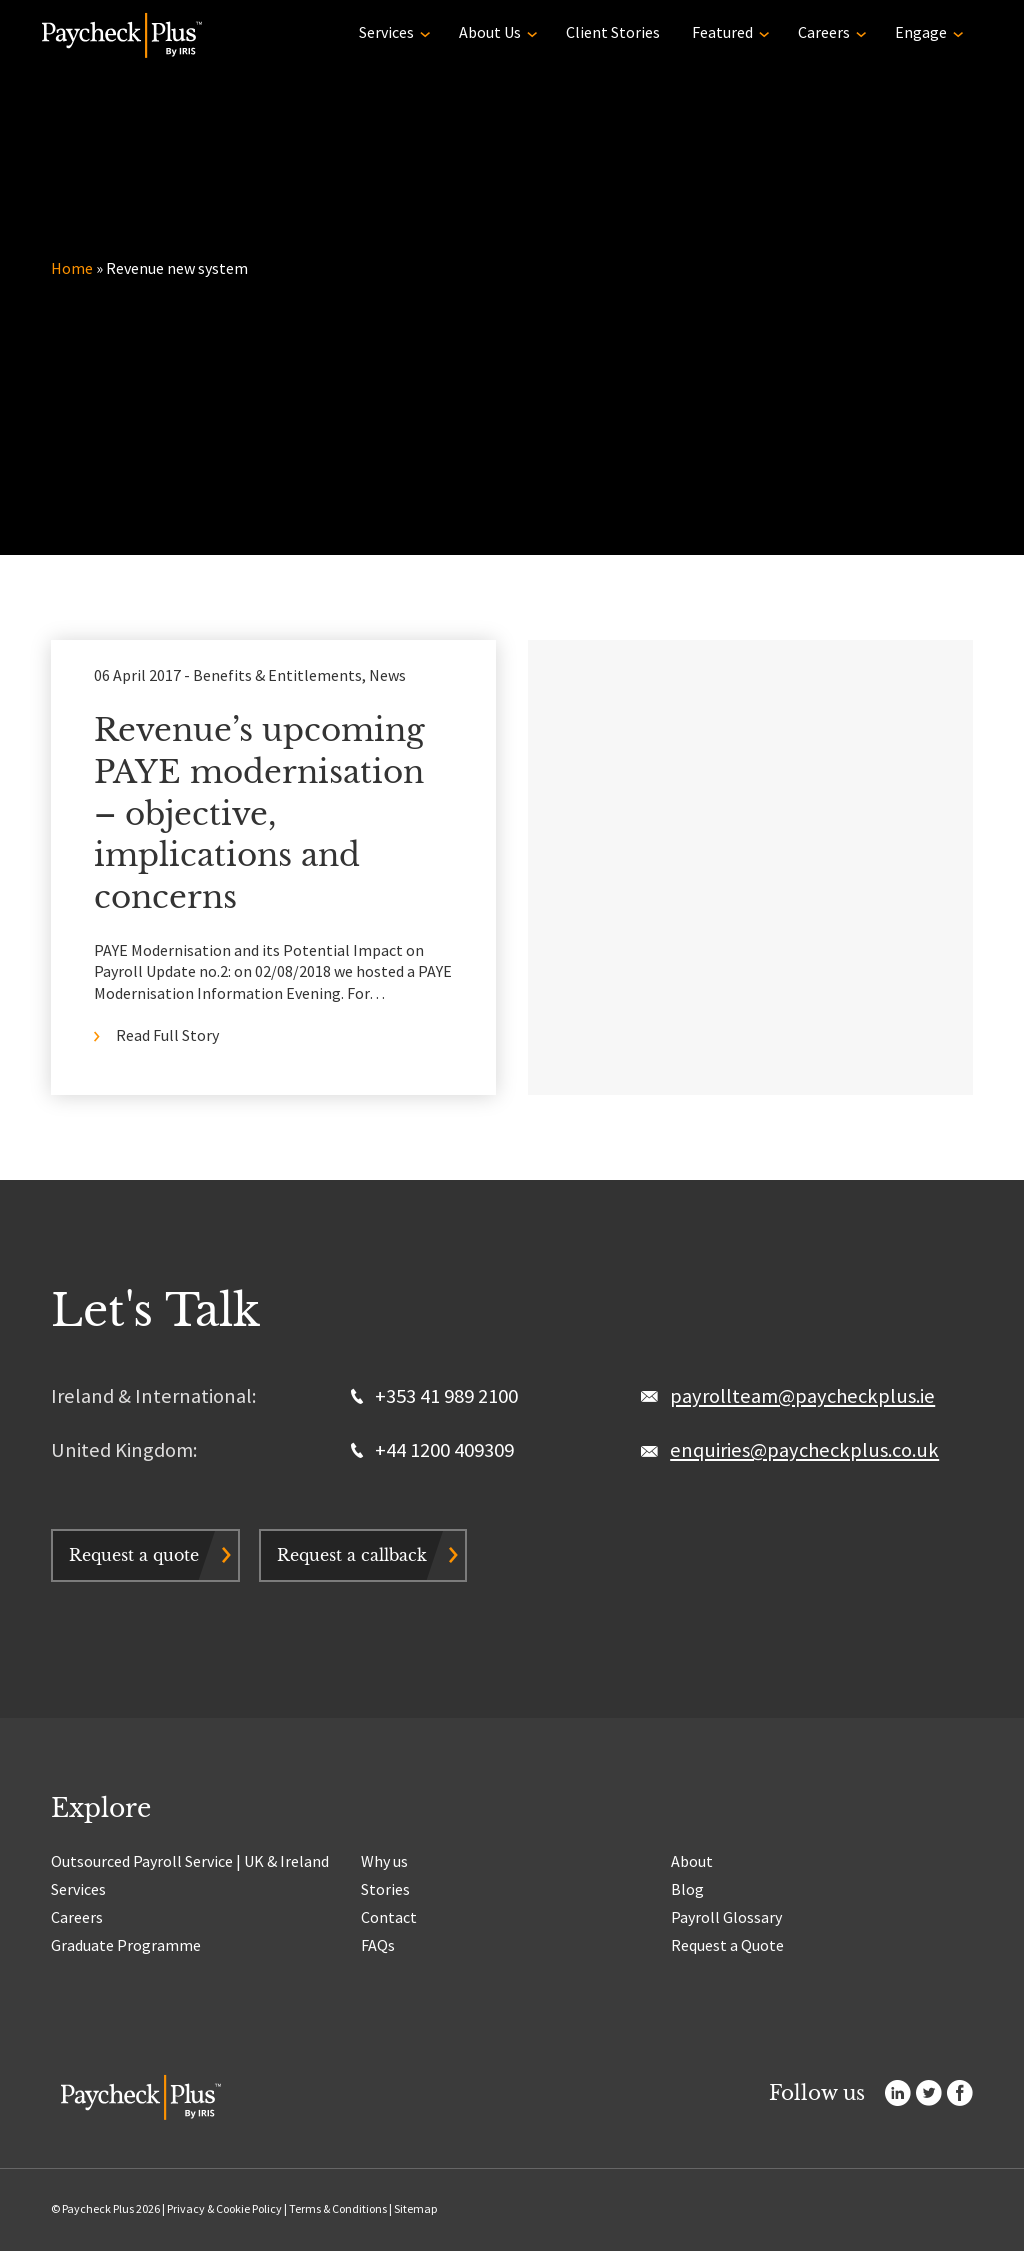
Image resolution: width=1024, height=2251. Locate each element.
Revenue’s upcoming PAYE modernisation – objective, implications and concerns (259, 813)
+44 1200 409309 (432, 1450)
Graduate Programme (126, 1945)
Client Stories (613, 32)
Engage (921, 32)
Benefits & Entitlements (277, 675)
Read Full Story (167, 1035)
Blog (687, 1889)
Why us (384, 1861)
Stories (385, 1889)
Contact (389, 1917)
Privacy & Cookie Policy (224, 2208)
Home (72, 268)
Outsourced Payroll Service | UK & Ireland (190, 1861)
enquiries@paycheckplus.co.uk (804, 1450)
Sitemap (415, 2208)
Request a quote (134, 1555)
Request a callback (352, 1555)
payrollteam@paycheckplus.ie (802, 1396)
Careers (824, 32)
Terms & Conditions (338, 2208)
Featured (722, 32)
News (387, 675)
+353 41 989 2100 (434, 1396)
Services (386, 32)
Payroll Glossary (726, 1917)
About (692, 1861)
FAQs (378, 1945)
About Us (490, 32)
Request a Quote (727, 1945)
